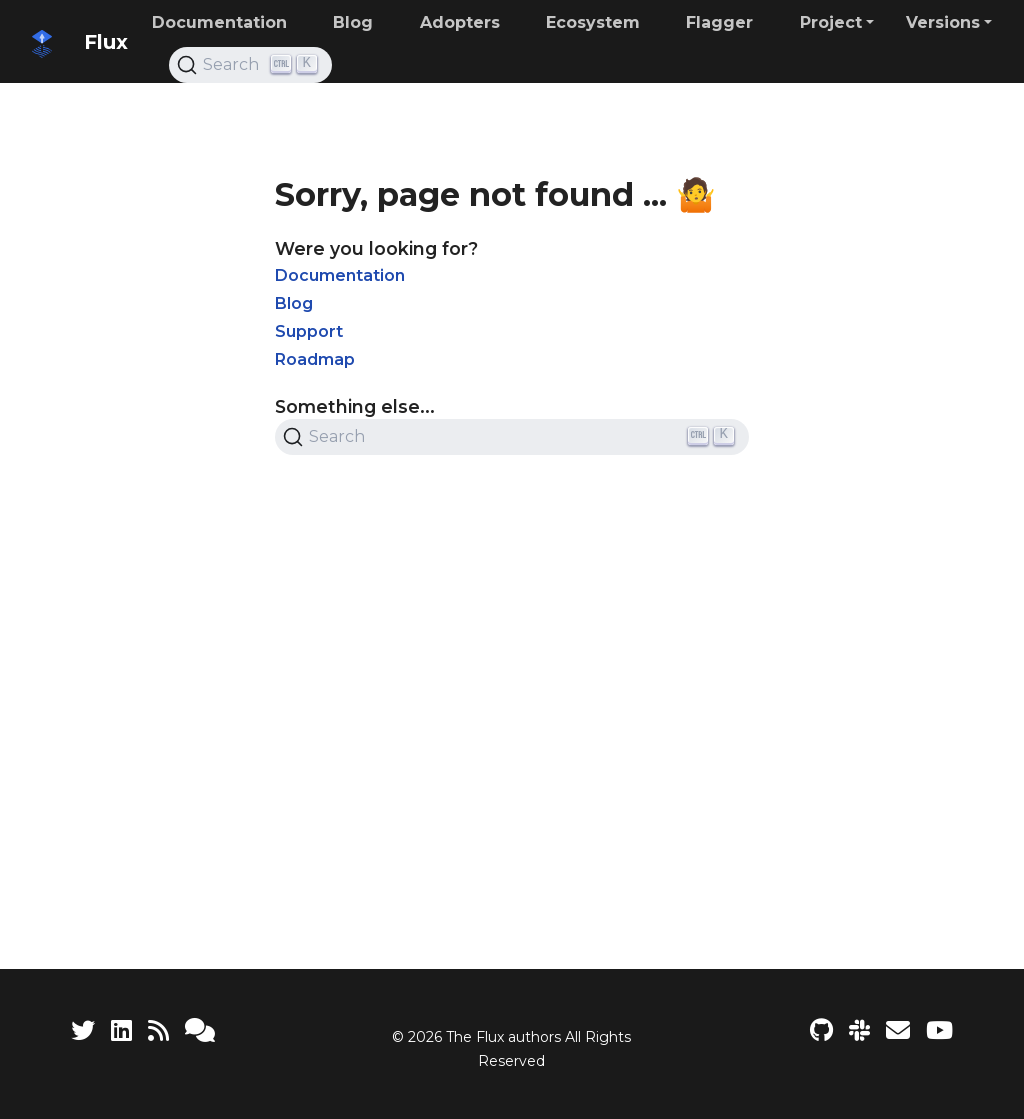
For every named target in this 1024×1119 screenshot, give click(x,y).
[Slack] (859, 1030)
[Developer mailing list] (898, 1030)
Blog (294, 303)
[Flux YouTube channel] (939, 1030)
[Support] (200, 1030)
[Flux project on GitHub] (821, 1030)
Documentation (340, 275)
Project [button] (831, 22)
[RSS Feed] (158, 1030)
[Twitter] (83, 1030)
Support (309, 331)
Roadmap (315, 359)
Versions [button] (943, 22)
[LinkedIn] (121, 1030)
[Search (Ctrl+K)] (250, 65)
